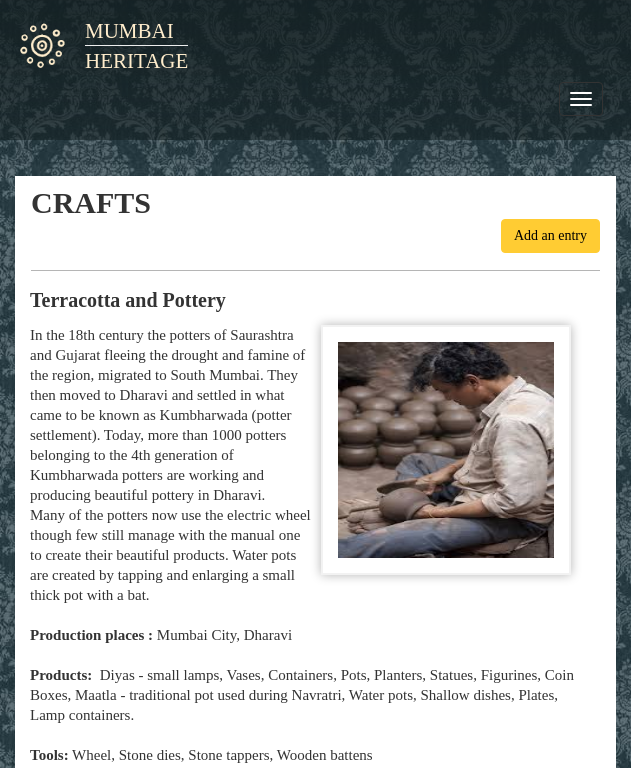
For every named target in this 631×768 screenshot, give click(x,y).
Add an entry (550, 235)
